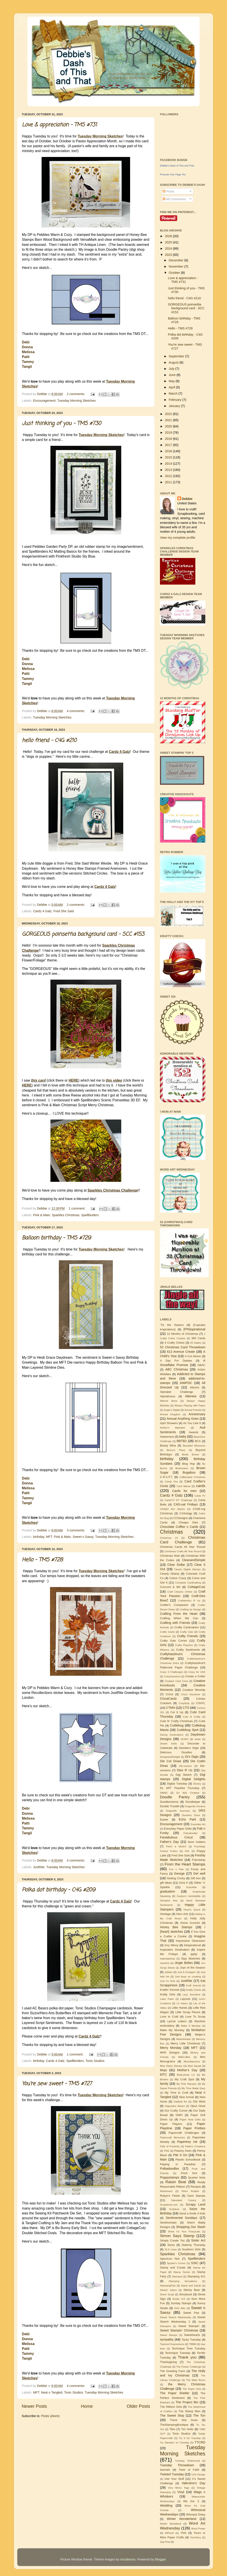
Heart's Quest (191, 1909)
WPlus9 (169, 2533)
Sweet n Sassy (83, 1537)
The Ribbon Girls (171, 2406)
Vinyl (180, 2492)
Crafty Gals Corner (173, 1640)
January (175, 406)
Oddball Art (180, 2101)
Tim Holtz (187, 2429)
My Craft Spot (184, 2079)
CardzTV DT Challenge (178, 1500)
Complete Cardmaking (188, 1582)
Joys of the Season (192, 1967)
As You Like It (192, 1423)
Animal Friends (193, 1410)
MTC (163, 2074)
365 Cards (198, 1338)
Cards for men (184, 1491)
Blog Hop (188, 1463)
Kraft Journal (193, 1985)
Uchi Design (198, 2474)
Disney (197, 1783)
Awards (193, 1432)
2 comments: (76, 394)
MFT (49, 1537)
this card (38, 1080)
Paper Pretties (194, 2128)
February (176, 399)
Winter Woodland (170, 2523)
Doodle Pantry (175, 1797)
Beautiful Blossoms (194, 1445)
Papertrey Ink (187, 2141)
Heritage (165, 1914)
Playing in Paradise (178, 2164)
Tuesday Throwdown (177, 2465)
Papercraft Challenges (184, 2132)
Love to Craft (169, 2016)
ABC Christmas (176, 1369)
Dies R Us (184, 1770)
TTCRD (199, 2442)
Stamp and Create (173, 2267)
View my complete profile (177, 537)
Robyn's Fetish (170, 2195)
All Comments (174, 199)
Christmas (171, 1532)
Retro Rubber (190, 2191)
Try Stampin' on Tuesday (174, 2442)
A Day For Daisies (176, 1360)
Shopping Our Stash (190, 2227)
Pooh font (189, 2173)
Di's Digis (192, 1756)
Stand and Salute (191, 2285)
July (172, 368)
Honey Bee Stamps (176, 1927)
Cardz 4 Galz (119, 752)
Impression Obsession (190, 1940)
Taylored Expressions (172, 2344)
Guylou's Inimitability (189, 1896)
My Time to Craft (176, 2092)
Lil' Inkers (182, 2003)
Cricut (169, 1694)
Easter (164, 1819)
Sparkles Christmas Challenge (113, 1190)
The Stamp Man (189, 2411)
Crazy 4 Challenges (171, 1672)
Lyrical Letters (177, 2021)
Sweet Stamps (168, 2335)
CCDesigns (180, 1518)
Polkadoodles (169, 2168)
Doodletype (193, 1801)
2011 (169, 482)
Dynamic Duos (191, 1815)
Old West (199, 2101)
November (176, 266)
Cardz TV (199, 1495)
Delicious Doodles (176, 1752)
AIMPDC (186, 1383)
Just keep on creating (188, 1976)
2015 (169, 457)
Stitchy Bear (191, 2290)
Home (87, 2406)
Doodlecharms (169, 1801)
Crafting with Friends (175, 1623)
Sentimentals (168, 2222)
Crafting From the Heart (178, 1613)
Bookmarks (181, 1468)
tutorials (165, 2469)
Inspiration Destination (174, 1949)
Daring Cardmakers (171, 1734)
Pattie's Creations (195, 2146)
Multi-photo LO (186, 2074)
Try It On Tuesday (190, 2438)
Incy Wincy (171, 1945)
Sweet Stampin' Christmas (179, 2330)
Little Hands (179, 2007)
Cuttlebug (177, 1725)
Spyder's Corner (176, 2263)
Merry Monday (170, 2047)
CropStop (184, 1703)
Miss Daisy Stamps (171, 2066)
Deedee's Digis (189, 1748)
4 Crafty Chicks (175, 1342)
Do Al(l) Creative (187, 1792)
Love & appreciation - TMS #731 (59, 125)
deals (197, 1739)
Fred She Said (63, 911)
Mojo (163, 2070)
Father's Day (169, 1842)
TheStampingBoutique (174, 2424)
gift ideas (166, 1882)
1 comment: (77, 1208)
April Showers (169, 1423)
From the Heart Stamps (185, 1864)
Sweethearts (192, 2335)
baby (182, 1436)
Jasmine (164, 1963)
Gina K (183, 1882)
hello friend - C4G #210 (49, 740)
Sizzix (171, 2245)
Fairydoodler (191, 1833)
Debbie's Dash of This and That (177, 165)
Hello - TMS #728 (42, 1560)
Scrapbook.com (169, 2204)
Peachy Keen (183, 2150)
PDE (166, 2150)
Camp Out (171, 1481)
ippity (193, 1954)
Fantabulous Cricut (176, 1837)
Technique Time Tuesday (188, 2348)
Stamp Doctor (181, 2272)
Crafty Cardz (167, 1632)
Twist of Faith (189, 2469)
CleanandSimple (193, 1560)
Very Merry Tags (178, 2487)
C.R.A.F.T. (166, 1477)
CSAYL (201, 1703)
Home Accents (190, 1922)
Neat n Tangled (51, 2392)
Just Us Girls (167, 1981)
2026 (169, 236)
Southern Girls (191, 2249)
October (175, 272)
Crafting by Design (190, 1609)
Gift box (196, 1878)
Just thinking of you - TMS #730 (61, 423)
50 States (195, 1342)
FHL (187, 1851)
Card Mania (183, 1486)
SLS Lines (171, 2249)
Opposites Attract (175, 2106)
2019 (169, 432)
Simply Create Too (172, 2240)
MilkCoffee (184, 2057)
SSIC (194, 2263)
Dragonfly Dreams (195, 1806)
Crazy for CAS (196, 1672)
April (172, 387)
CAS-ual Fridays (185, 1504)
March (174, 393)
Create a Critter (195, 1676)
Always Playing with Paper (190, 1405)
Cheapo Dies (188, 1522)
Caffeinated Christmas (192, 1477)
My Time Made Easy (193, 2088)
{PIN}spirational (194, 1329)
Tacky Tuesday (191, 2339)
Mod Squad (194, 2066)
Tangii (27, 366)
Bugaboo (189, 1472)
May (172, 381)
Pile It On (180, 2155)
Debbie (187, 499)
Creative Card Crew (176, 1681)
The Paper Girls (192, 2389)
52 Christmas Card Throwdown (182, 1347)
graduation (167, 1891)
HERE (73, 1080)
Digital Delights (193, 1779)
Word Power (198, 2528)
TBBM (192, 2344)
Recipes (195, 2186)
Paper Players (171, 2124)
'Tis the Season (172, 1325)
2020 (169, 426)
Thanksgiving (168, 2362)
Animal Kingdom (170, 1414)
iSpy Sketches (190, 1958)
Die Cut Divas (170, 1761)
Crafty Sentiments (188, 1649)
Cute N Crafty (191, 1716)
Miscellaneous (192, 2061)
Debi (25, 342)
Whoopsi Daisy (195, 2514)
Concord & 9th (170, 1587)
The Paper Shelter (174, 2393)
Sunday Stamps (181, 2303)
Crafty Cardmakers (187, 1627)
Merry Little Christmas (185, 2043)
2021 (169, 420)
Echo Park (187, 1819)
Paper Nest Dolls (190, 2119)
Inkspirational (192, 1945)
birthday (38, 1537)
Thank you (187, 2357)
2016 (169, 451)
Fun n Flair (176, 1869)
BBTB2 (182, 1441)
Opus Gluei (197, 2106)
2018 (169, 438)
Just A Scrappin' (186, 1972)
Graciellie (191, 1887)
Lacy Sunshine (191, 1994)
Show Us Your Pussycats (184, 2231)
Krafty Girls (167, 1994)
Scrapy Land (195, 2204)
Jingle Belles (184, 1963)
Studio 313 (178, 2299)
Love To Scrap (195, 2016)
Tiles (172, 2429)
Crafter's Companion (174, 1605)
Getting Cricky (176, 1878)
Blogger (160, 2559)
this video (114, 1080)
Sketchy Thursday (193, 2245)
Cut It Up (176, 1712)
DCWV (184, 1739)
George (179, 1873)
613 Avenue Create (181, 1351)
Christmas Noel (170, 1555)
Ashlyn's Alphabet (172, 1427)
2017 (169, 445)
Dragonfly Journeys (178, 1810)
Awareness (167, 1436)
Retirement (166, 2191)
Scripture (174, 2209)
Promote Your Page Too (173, 174)
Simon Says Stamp (177, 2235)
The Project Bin (186, 2402)
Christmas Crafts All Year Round (182, 1551)
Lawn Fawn (167, 1999)
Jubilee (168, 1972)
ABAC (201, 1365)
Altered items (168, 1401)
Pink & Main (41, 1215)
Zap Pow (165, 2542)
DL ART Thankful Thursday (179, 1788)
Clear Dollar (176, 1564)
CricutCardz (168, 1698)
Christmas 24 (169, 1538)
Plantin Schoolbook (187, 2159)
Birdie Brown (190, 1454)
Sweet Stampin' (189, 2326)
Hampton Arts (168, 1900)
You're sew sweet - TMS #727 (57, 2084)
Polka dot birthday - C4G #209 (58, 1890)
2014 (169, 463)
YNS (184, 2533)
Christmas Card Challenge (182, 1539)
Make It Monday (191, 2025)
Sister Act (198, 2240)
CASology (185, 1513)
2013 (169, 470)
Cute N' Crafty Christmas (176, 1721)
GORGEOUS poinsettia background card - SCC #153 (83, 934)
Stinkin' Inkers (168, 2290)
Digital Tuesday (177, 1783)
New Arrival (186, 2097)
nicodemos (128, 2559)
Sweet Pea (191, 2312)
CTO (186, 1707)
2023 (169, 254)
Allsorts (194, 1387)
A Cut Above (193, 1356)
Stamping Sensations (183, 2281)
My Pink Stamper (187, 2084)
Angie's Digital (172, 1410)
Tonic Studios (94, 2061)
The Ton (199, 2415)
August (174, 362)
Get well (199, 1873)
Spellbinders (90, 1215)
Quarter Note (196, 2177)
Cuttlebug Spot (187, 1730)
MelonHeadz (183, 2039)
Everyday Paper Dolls (178, 1828)
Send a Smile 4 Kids (192, 2213)
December (176, 260)
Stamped (177, 2276)
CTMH (170, 1707)
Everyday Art (197, 1824)
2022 (169, 414)
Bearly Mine (168, 1445)
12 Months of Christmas (182, 1333)
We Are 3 (191, 2501)
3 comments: (76, 1530)
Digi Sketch (184, 1774)
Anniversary (197, 1414)
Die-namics (185, 1766)
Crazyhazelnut (172, 1676)
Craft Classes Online (179, 1591)
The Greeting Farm (172, 2371)
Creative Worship (194, 1689)
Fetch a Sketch (176, 1846)
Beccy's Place (176, 1450)
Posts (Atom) (50, 2416)
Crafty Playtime (184, 1645)
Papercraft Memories (172, 2137)
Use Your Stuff (174, 2478)
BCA (198, 1441)
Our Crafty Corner (176, 2110)
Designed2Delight (170, 1757)
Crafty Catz (186, 1632)
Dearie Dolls (168, 1743)
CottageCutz (196, 1587)
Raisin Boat (175, 2182)
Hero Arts (182, 1914)
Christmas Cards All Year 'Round (182, 1546)
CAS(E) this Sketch (172, 1509)
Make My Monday (172, 2030)
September (177, 356)
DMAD (163, 1792)
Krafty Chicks (193, 1990)
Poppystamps (169, 2177)
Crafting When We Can (179, 1618)
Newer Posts (34, 2406)
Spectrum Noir (170, 2258)
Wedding (166, 2505)
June (173, 375)
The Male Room (195, 2380)
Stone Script (167, 2294)
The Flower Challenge (188, 2366)
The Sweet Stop (172, 2415)
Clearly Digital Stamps (187, 1569)
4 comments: (76, 711)
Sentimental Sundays (181, 2218)
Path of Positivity (170, 2146)
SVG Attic (179, 2308)
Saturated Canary (183, 2200)
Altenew (190, 1396)
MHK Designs (170, 2052)
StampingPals (168, 2285)
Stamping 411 (196, 2276)
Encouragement (44, 400)
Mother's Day (187, 2070)
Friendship (198, 1860)
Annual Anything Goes (182, 1418)
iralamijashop (167, 1958)
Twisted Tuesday (172, 2474)
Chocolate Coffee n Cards (179, 1527)
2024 (169, 248)
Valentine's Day (193, 2483)
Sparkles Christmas (65, 1215)
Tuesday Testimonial (187, 2460)
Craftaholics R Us (189, 1600)
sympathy (167, 2339)
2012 (169, 476)
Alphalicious (167, 1396)
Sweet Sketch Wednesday (175, 2317)
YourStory (195, 2537)
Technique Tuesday (177, 2353)
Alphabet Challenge (176, 1392)
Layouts (185, 1999)
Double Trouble (169, 1806)
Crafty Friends (187, 1636)
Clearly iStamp (169, 1573)
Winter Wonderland (181, 2519)
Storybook (185, 2294)
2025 (169, 242)
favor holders (196, 1842)
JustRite (38, 1867)
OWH (179, 2115)
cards (200, 1486)
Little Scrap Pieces (187, 2012)
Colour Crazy (177, 1578)
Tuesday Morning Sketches (76, 400)
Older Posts (138, 2406)
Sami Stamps (196, 2195)
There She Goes (184, 2420)
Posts (168, 191)
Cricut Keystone (190, 1694)
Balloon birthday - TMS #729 (56, 1238)
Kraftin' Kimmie (169, 1989)
